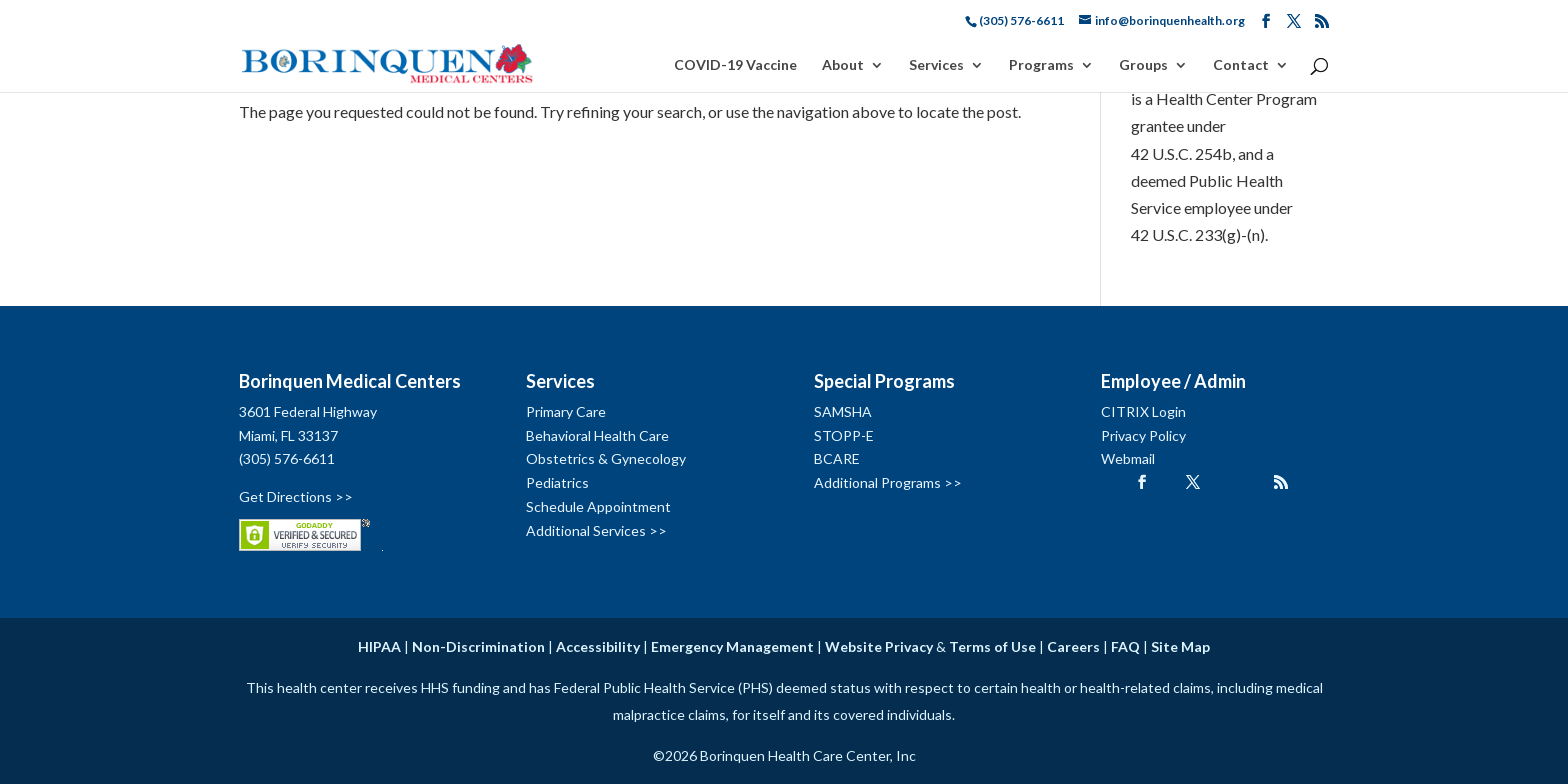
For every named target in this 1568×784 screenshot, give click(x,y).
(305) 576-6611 (287, 458)
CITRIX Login (1143, 411)
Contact (1241, 65)
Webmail (1128, 458)
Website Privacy (879, 646)
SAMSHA (843, 411)
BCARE (837, 458)
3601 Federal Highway (308, 411)
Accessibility (598, 646)
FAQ (1125, 646)
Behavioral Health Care (597, 435)
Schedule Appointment (598, 506)
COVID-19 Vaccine (735, 65)
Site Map (1180, 646)
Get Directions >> (296, 496)
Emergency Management (732, 646)
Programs (1041, 65)
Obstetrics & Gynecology (606, 458)
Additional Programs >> (888, 482)
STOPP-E (844, 435)
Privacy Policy (1143, 435)
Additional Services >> (596, 530)
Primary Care (566, 411)
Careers (1073, 646)
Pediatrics (557, 482)
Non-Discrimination (478, 646)
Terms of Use (992, 646)
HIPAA (379, 646)
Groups (1143, 65)
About (843, 65)
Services (936, 65)
